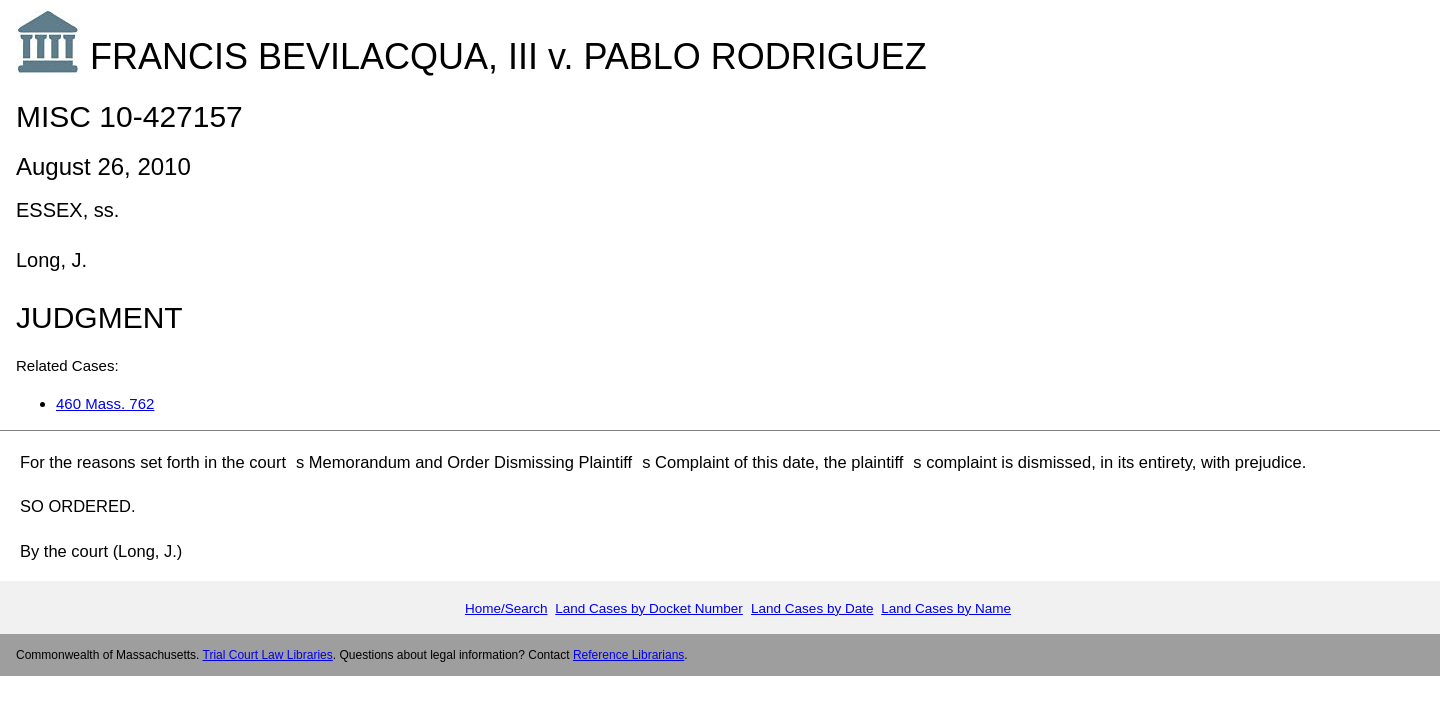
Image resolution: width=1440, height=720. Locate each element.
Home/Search (506, 608)
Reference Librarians (628, 655)
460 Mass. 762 (105, 403)
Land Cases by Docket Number (649, 608)
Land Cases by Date (812, 608)
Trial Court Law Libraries (268, 655)
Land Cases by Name (946, 608)
